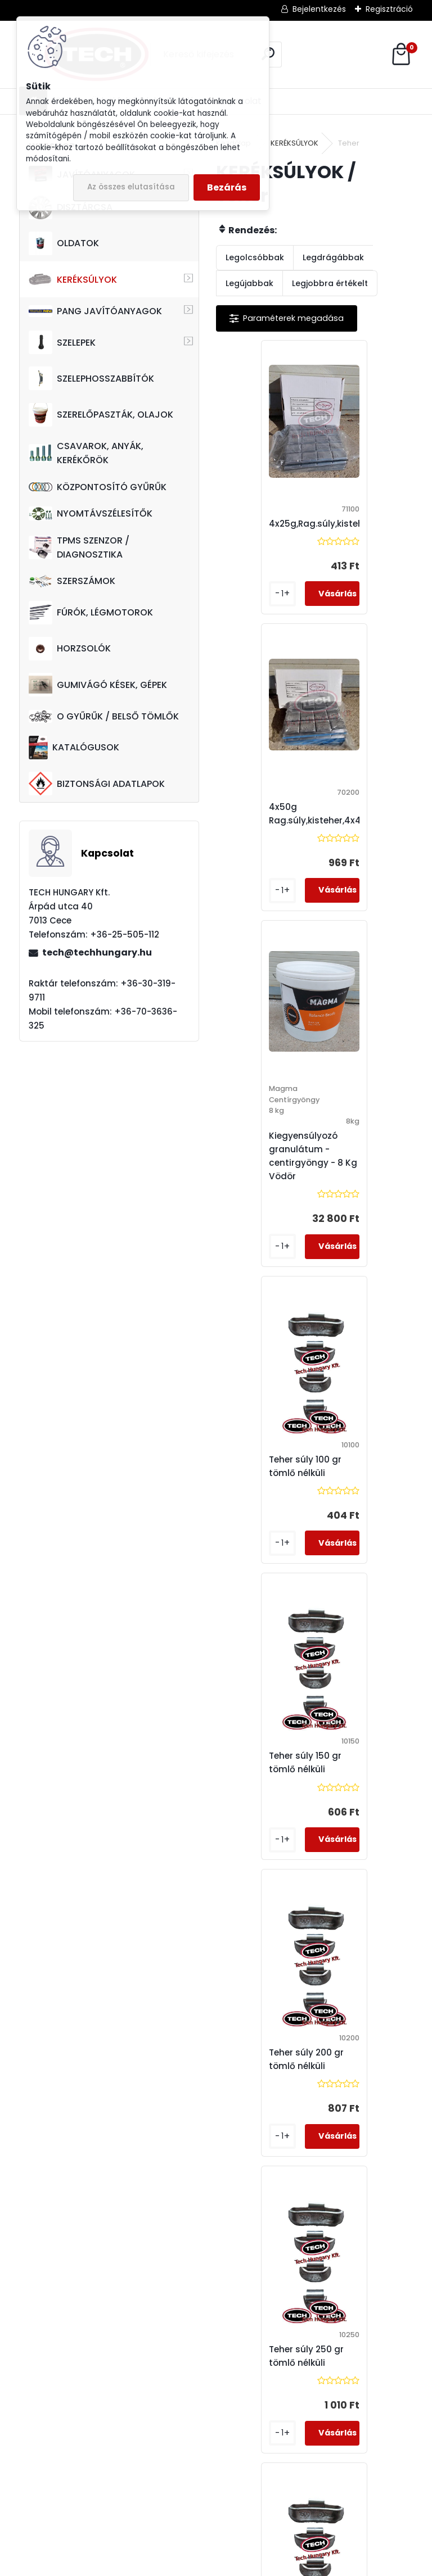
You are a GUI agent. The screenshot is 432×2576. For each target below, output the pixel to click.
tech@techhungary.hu (97, 952)
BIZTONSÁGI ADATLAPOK (97, 783)
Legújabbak (249, 283)
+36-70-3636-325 (44, 2437)
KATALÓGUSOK (74, 747)
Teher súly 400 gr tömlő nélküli (364, 1776)
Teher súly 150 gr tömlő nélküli (264, 1183)
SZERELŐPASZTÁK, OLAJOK (101, 415)
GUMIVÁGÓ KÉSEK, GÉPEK (98, 684)
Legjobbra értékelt (330, 283)
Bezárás (226, 187)
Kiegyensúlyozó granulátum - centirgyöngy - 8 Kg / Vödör (275, 872)
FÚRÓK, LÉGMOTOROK (91, 612)
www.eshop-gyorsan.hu (240, 2563)
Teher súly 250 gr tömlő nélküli (265, 1479)
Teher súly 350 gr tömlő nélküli (265, 1776)
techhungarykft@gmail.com (95, 2509)
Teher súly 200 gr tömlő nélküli (363, 1183)
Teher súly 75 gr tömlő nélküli (360, 2072)
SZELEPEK (62, 342)
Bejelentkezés (319, 9)
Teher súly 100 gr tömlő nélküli (362, 856)
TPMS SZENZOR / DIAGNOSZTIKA (79, 547)
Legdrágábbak (333, 257)
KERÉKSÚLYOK (73, 279)
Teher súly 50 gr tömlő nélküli (263, 2072)
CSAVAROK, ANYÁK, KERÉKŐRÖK (86, 453)
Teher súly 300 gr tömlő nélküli (363, 1479)
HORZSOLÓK (70, 648)
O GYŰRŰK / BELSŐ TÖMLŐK (104, 716)
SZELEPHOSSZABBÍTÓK (91, 378)
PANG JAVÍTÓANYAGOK (95, 311)
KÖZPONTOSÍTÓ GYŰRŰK (97, 487)
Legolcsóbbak (255, 257)
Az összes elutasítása (131, 187)
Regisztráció (389, 9)
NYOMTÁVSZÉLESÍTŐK (90, 513)
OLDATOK (64, 243)
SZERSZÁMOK (72, 580)
